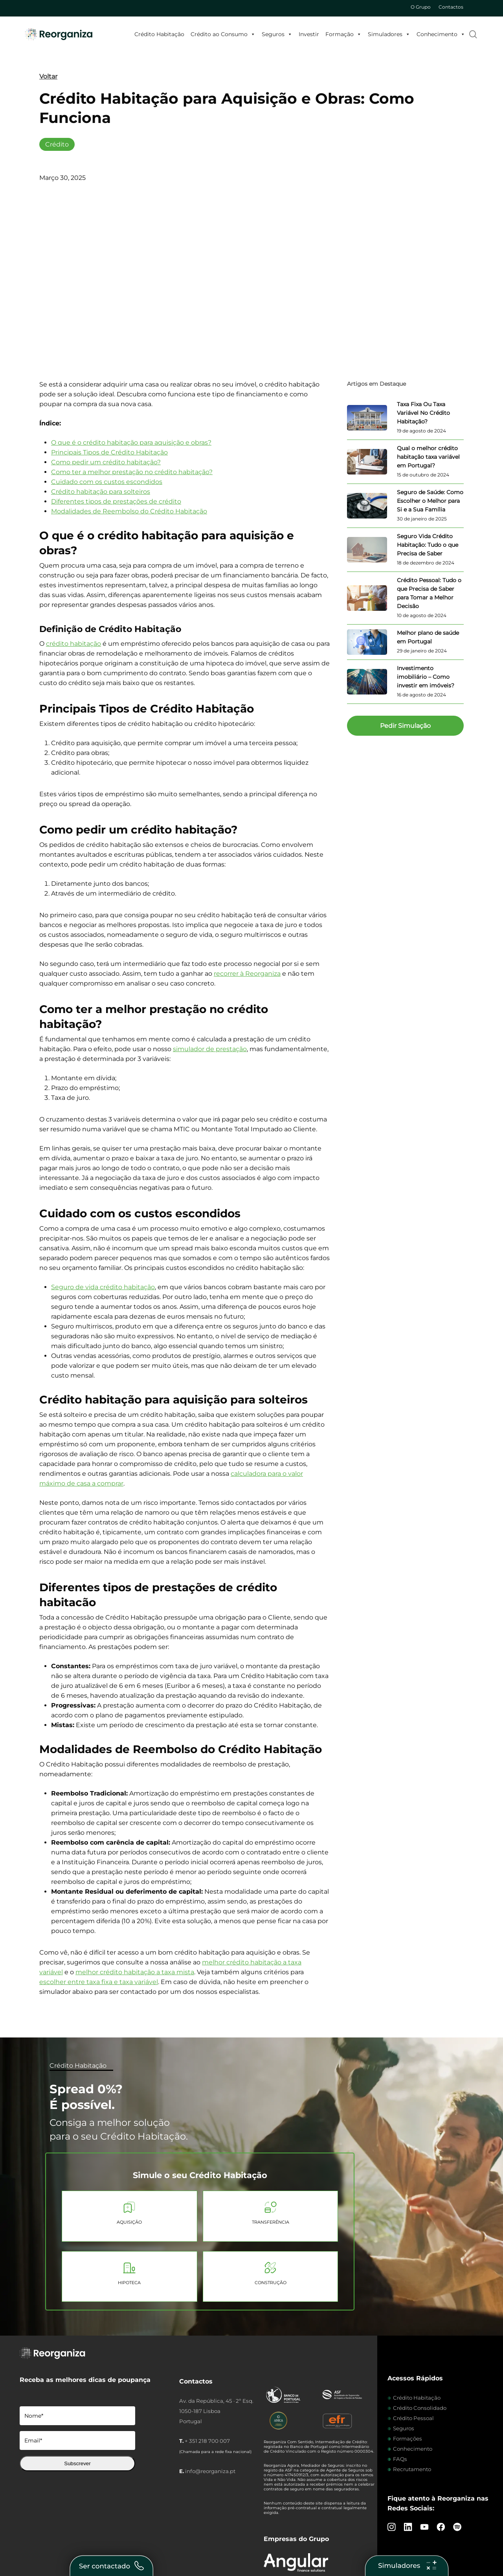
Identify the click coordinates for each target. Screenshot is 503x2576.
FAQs (400, 2459)
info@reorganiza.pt (210, 2471)
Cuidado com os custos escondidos (106, 482)
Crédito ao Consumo (223, 34)
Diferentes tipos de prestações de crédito (116, 501)
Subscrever (77, 2463)
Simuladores (389, 34)
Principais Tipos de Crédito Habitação (109, 452)
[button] (405, 726)
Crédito (57, 144)
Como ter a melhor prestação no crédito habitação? (132, 472)
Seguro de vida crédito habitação (103, 1287)
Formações (407, 2438)
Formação (343, 34)
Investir (309, 34)
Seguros (277, 34)
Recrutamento (412, 2469)
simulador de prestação (210, 1049)
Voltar (48, 76)
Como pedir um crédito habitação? (106, 462)
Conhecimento (441, 34)
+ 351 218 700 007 (207, 2441)
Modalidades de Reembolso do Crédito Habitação (129, 511)
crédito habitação (73, 643)
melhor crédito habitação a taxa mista (134, 1972)
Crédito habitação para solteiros (100, 491)
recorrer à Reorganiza (247, 973)
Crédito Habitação (159, 34)
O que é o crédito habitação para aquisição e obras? (131, 442)
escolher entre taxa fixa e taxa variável (98, 1982)
